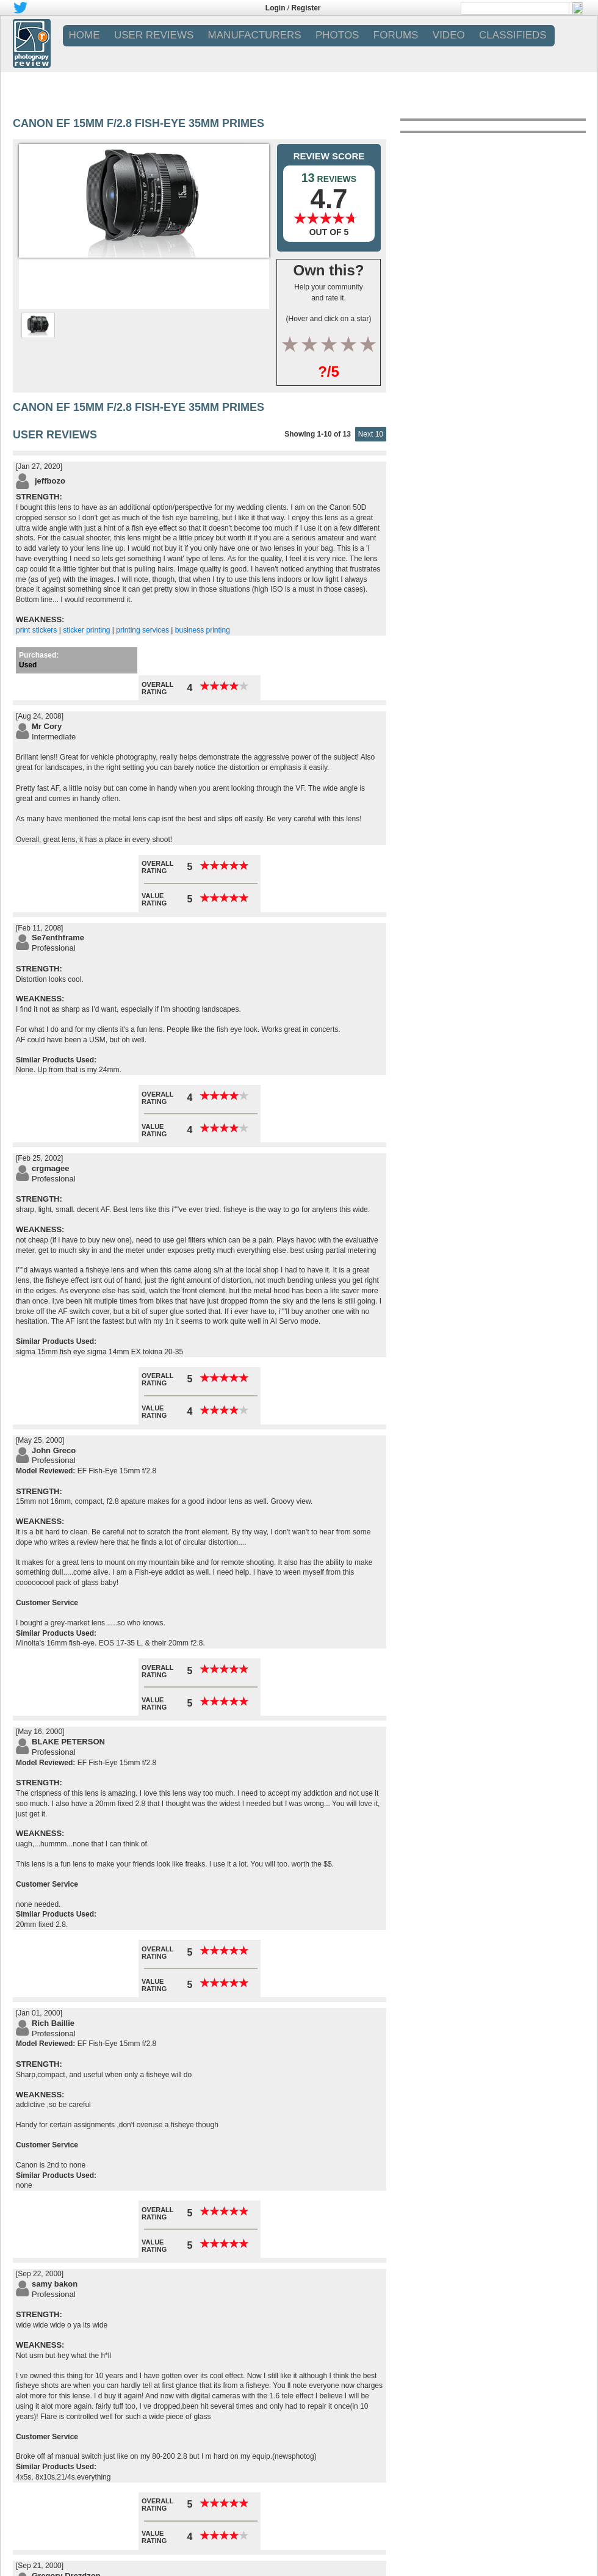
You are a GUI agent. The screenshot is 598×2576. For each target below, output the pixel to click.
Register (306, 8)
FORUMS (396, 35)
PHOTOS (337, 35)
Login (275, 8)
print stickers (36, 630)
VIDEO (449, 35)
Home (84, 35)
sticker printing (86, 630)
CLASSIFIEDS (513, 35)
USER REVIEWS (153, 35)
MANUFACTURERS (254, 35)
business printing (202, 630)
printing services (142, 630)
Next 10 (370, 434)
